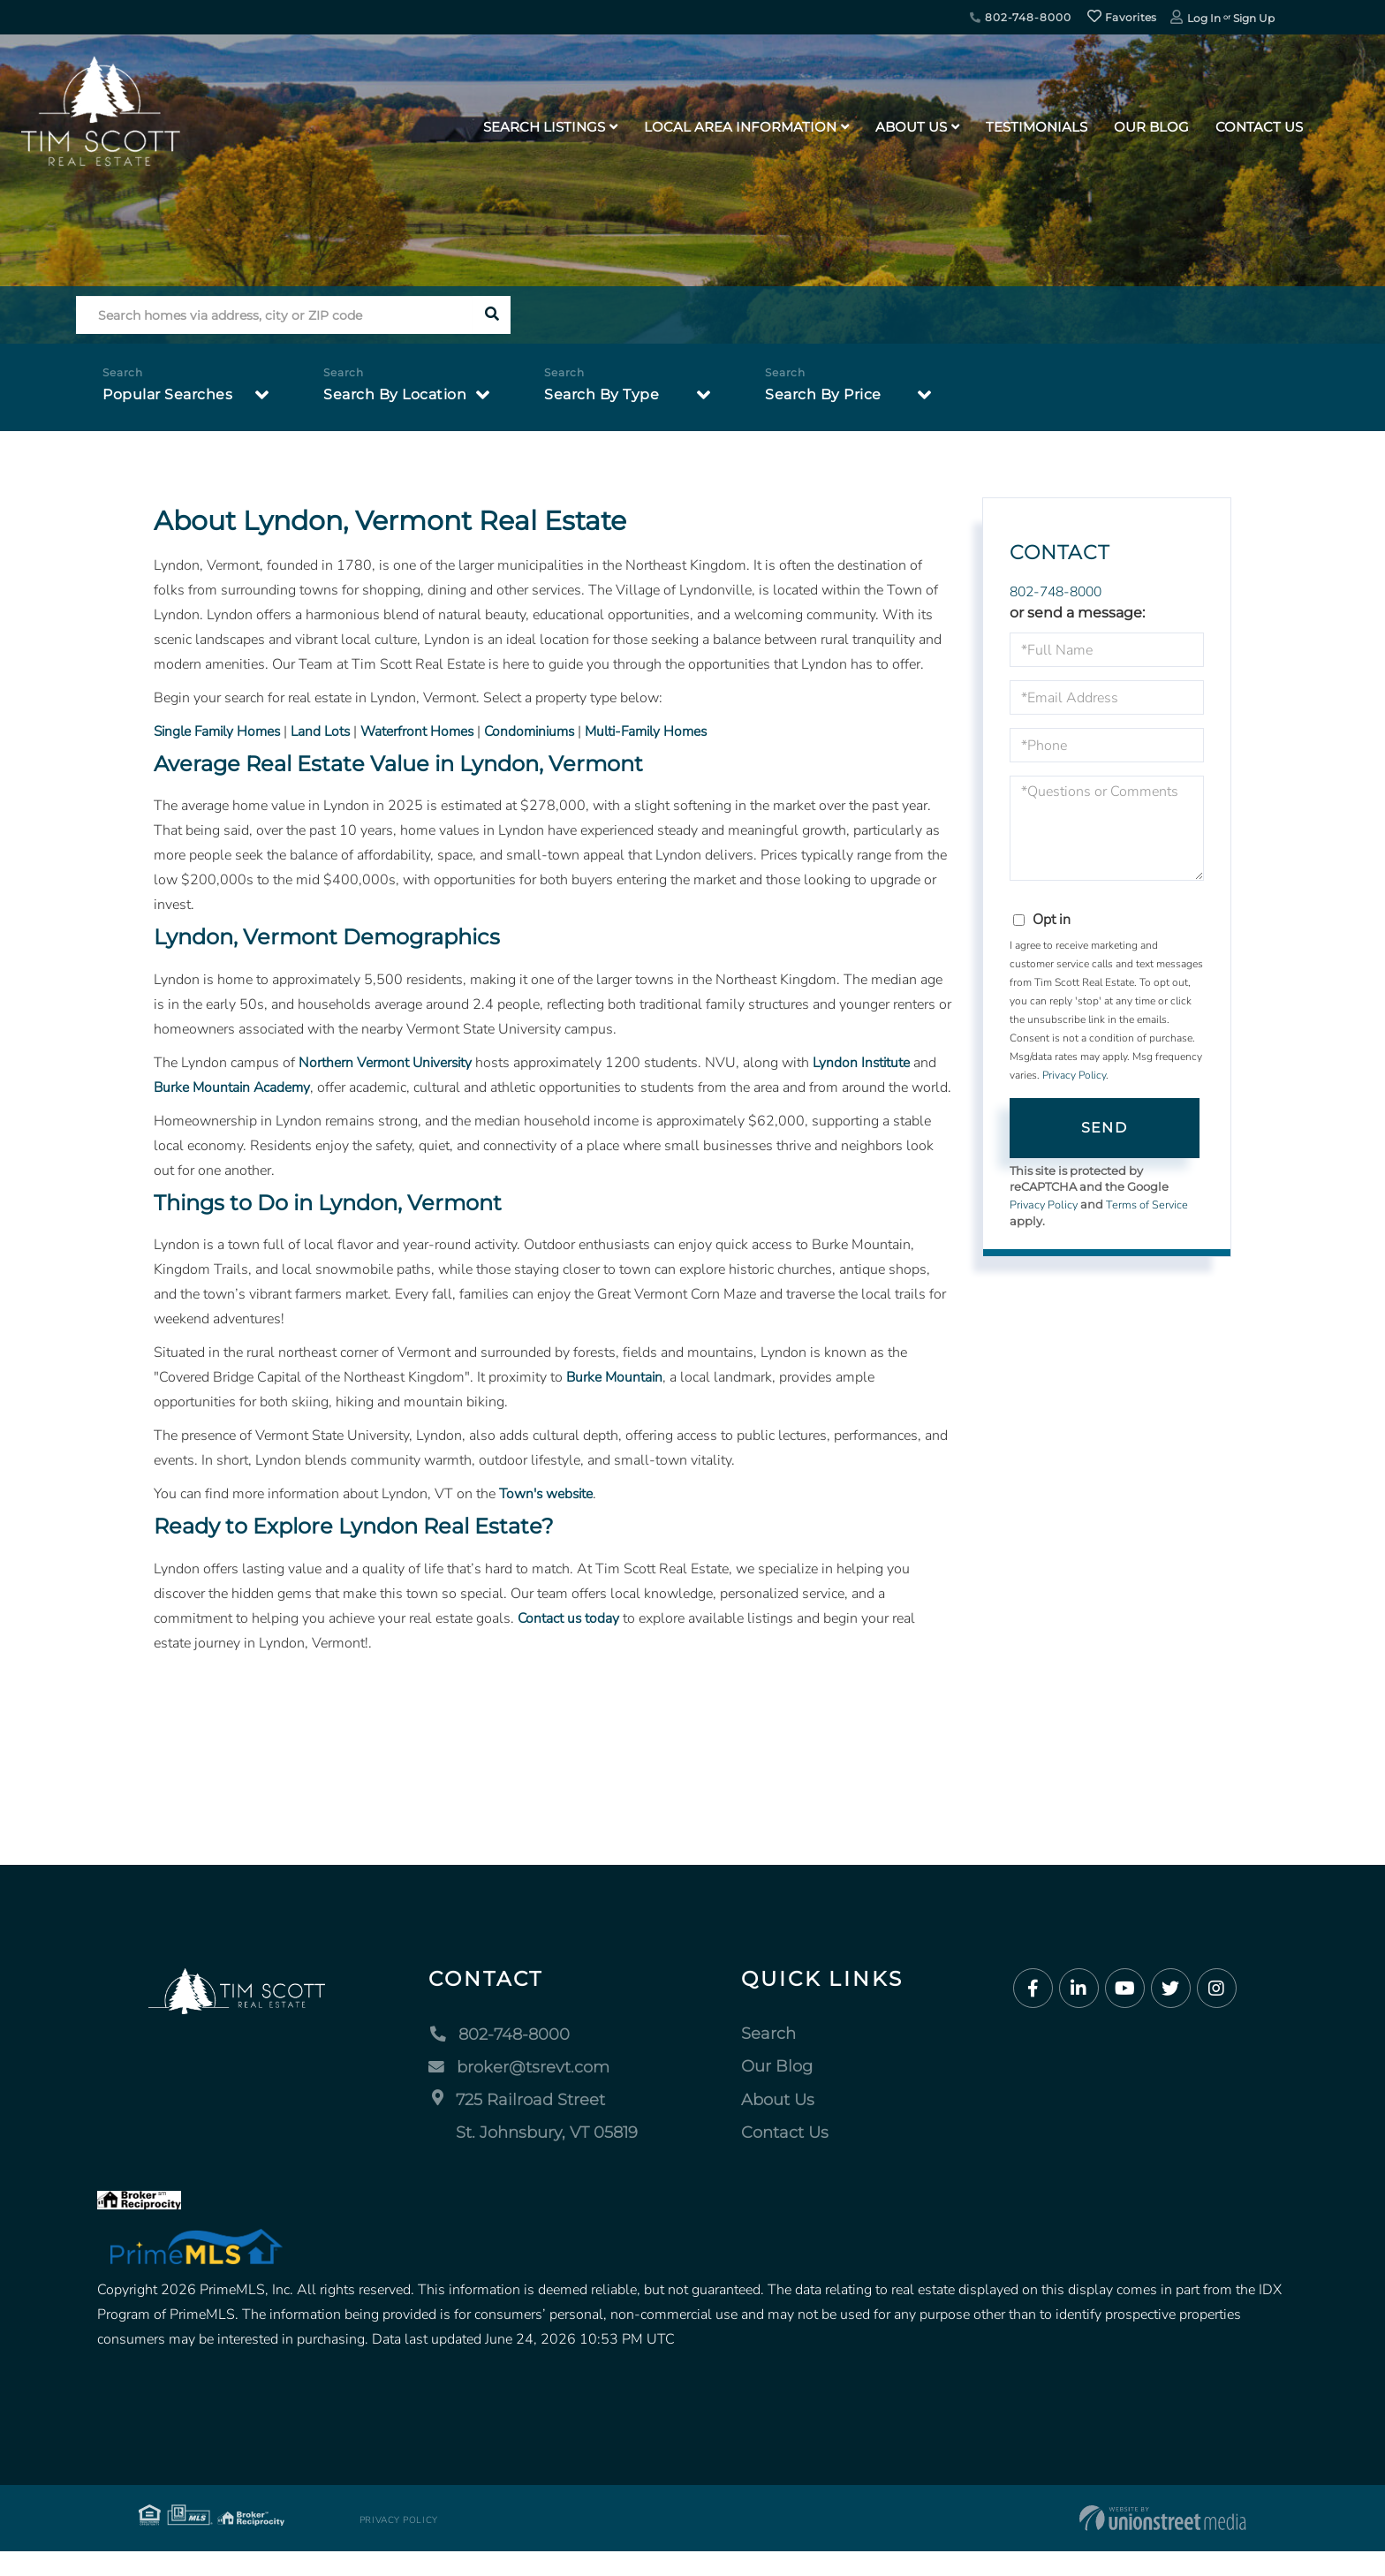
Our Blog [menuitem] (1151, 126)
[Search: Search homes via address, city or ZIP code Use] (274, 315)
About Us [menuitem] (911, 126)
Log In (1204, 18)
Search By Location (394, 394)
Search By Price (823, 394)
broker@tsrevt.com (518, 2091)
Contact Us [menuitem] (1259, 126)
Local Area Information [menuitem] (740, 126)
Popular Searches (167, 394)
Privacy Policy (1074, 1076)
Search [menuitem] (768, 2058)
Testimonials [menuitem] (1036, 126)
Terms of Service (1150, 1205)
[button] (492, 315)
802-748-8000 (1020, 17)
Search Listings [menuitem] (544, 126)
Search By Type (601, 394)
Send (1104, 1127)
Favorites (1121, 17)
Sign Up (1254, 18)
